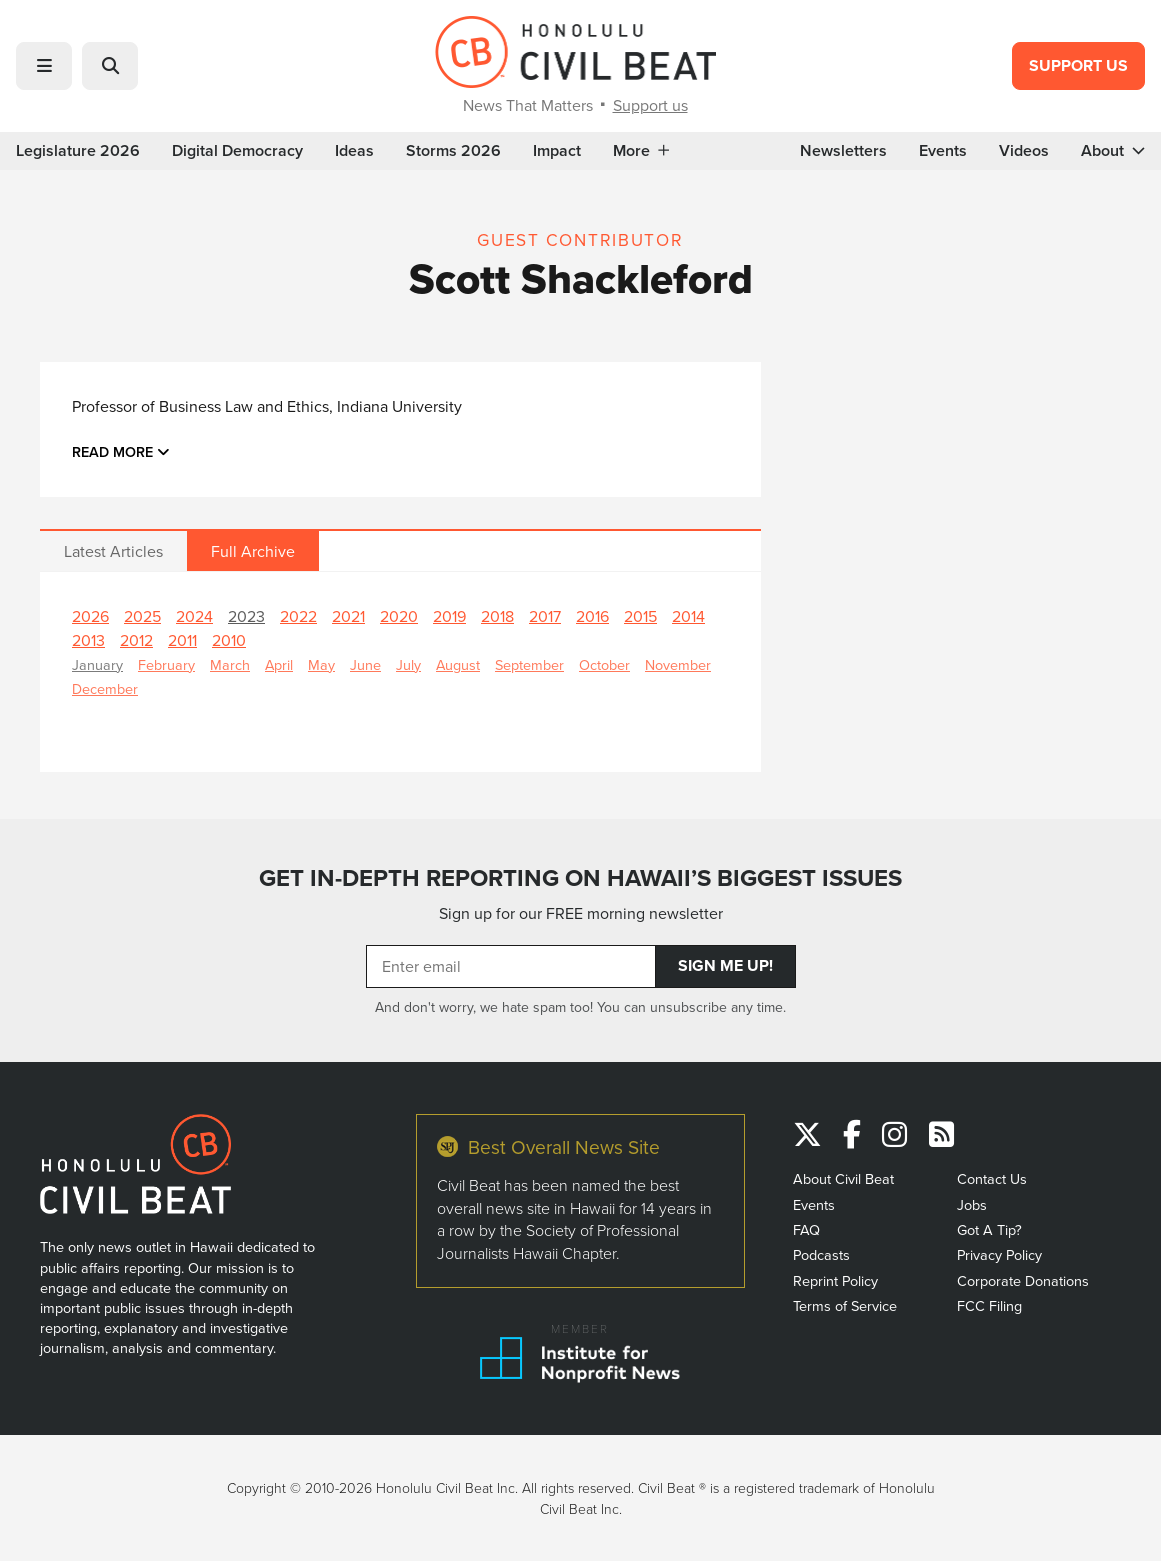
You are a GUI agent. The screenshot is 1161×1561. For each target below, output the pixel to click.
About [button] (1113, 151)
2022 (298, 616)
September (529, 664)
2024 (194, 616)
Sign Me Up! (725, 965)
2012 (136, 640)
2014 (688, 616)
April (279, 664)
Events (943, 151)
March (230, 664)
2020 (399, 616)
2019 (449, 616)
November (678, 664)
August (458, 664)
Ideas (354, 151)
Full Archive (253, 551)
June (365, 664)
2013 (88, 640)
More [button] (641, 151)
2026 (90, 616)
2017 (545, 616)
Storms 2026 (453, 151)
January (97, 664)
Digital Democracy (237, 151)
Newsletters (843, 151)
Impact (557, 151)
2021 (348, 616)
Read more (121, 451)
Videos (1024, 151)
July (408, 664)
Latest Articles (113, 551)
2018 (497, 616)
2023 (246, 616)
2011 (182, 640)
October (604, 664)
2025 (142, 616)
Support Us (1078, 65)
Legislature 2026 (78, 151)
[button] (44, 66)
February (166, 664)
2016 (592, 616)
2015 (640, 616)
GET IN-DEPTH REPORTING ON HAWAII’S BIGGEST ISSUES (580, 878)
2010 (229, 640)
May (321, 664)
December (105, 688)
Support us (650, 105)
